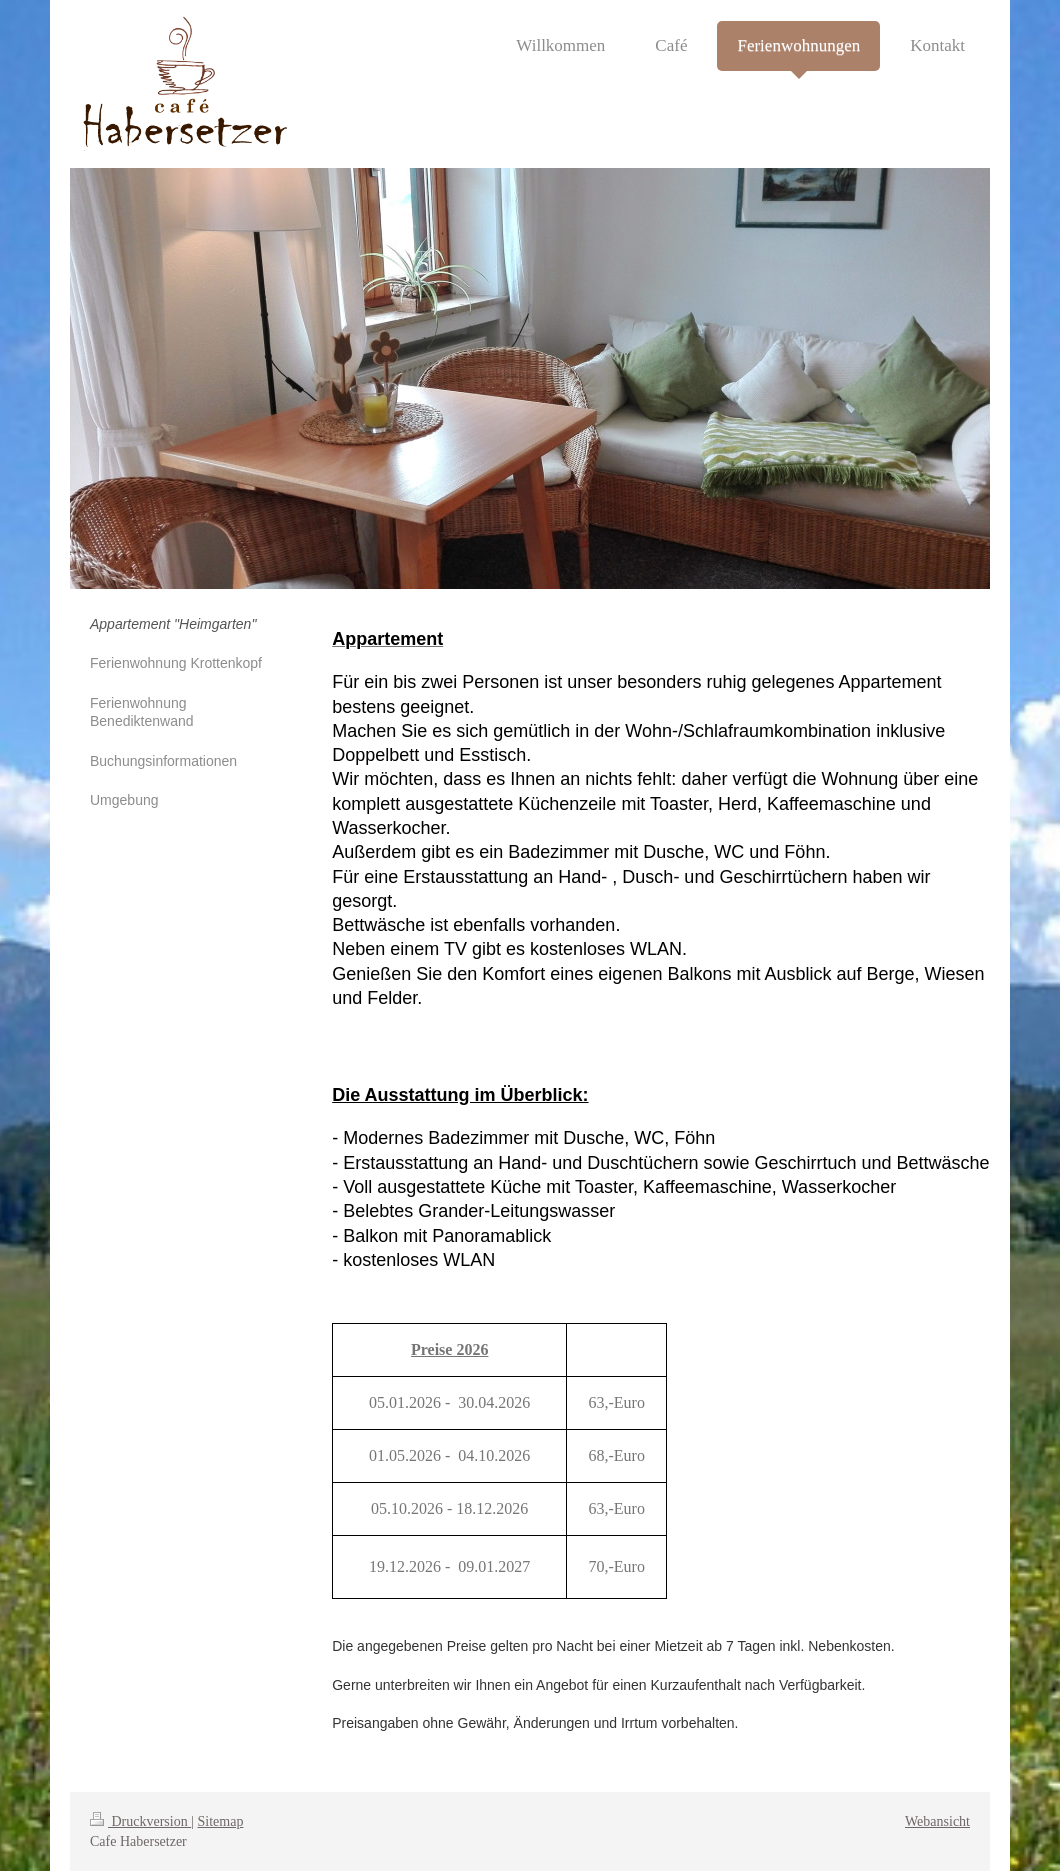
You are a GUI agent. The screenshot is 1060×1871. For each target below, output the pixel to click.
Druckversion (140, 1821)
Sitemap (221, 1821)
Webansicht (937, 1821)
